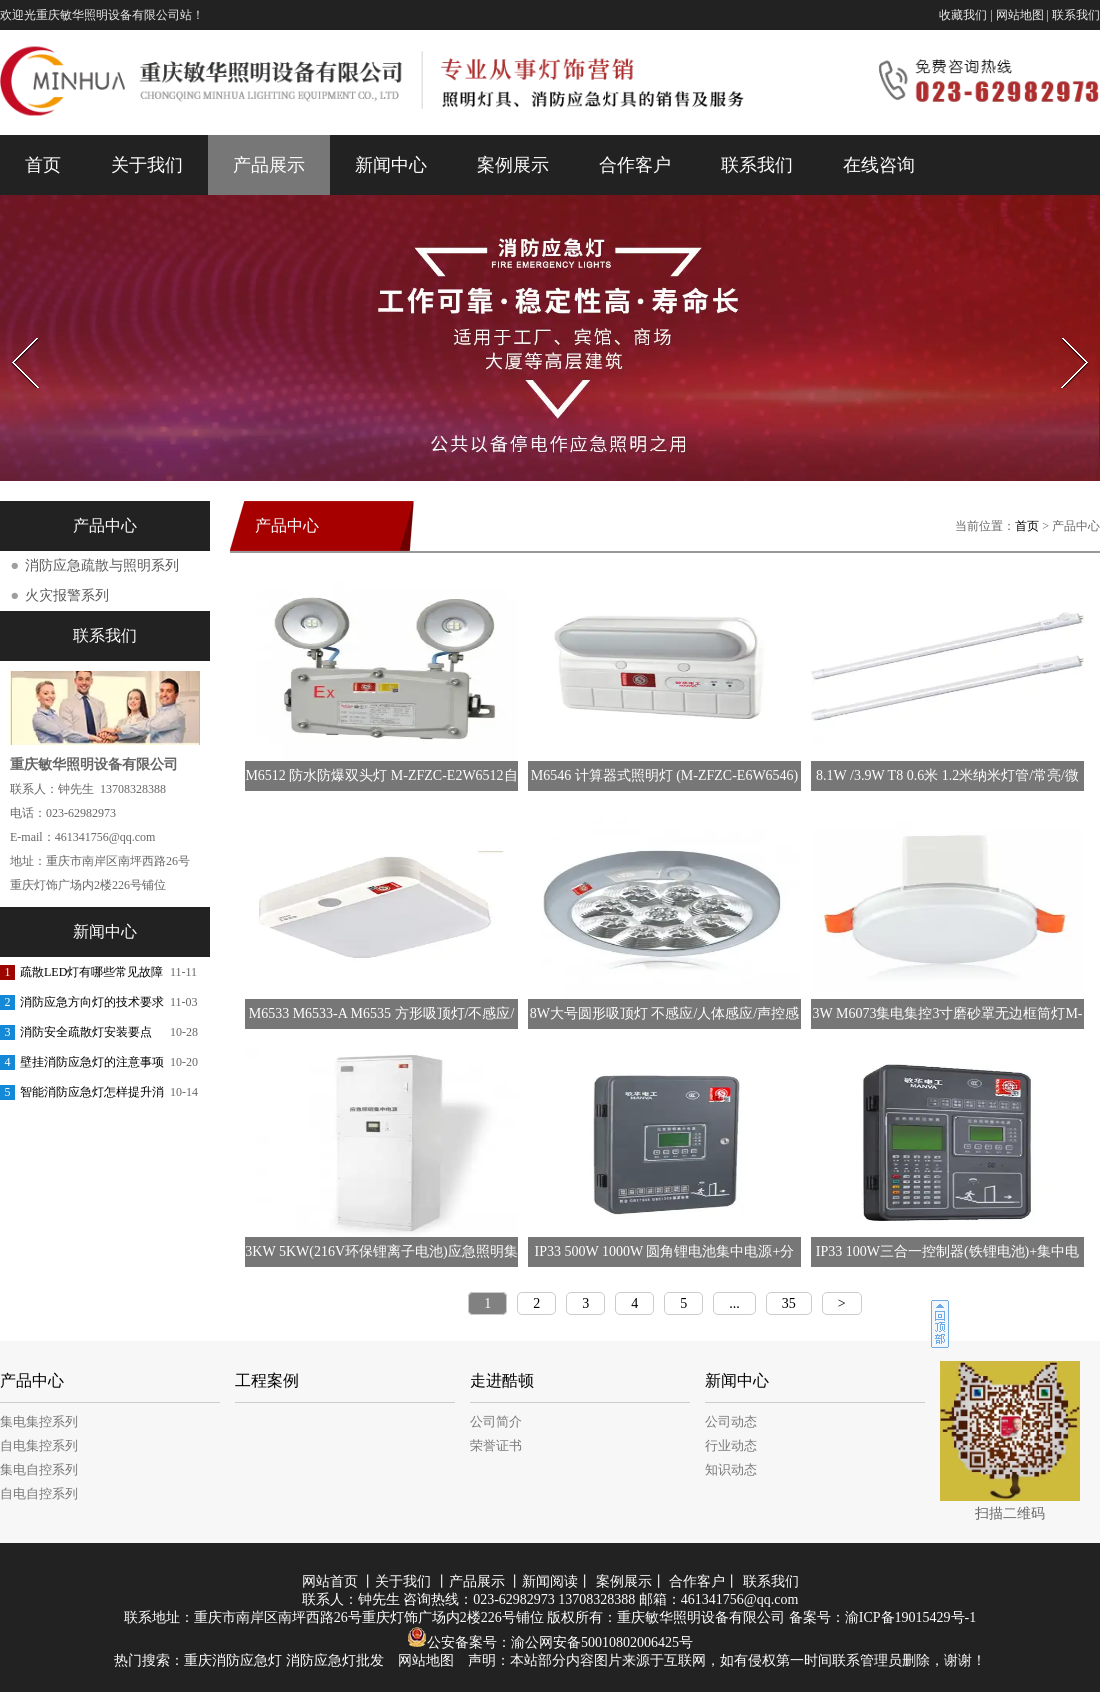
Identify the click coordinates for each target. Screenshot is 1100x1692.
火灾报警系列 (67, 595)
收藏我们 (963, 15)
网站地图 (1020, 15)
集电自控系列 (39, 1469)
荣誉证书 (496, 1445)
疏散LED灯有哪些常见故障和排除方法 (91, 976)
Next (1063, 331)
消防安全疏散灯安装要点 (86, 1032)
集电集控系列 (39, 1421)
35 (789, 1303)
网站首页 (330, 1581)
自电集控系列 (39, 1445)
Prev (13, 331)
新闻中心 (391, 165)
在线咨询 (879, 165)
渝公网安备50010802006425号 (602, 1642)
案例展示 (513, 165)
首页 (43, 165)
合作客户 (635, 165)
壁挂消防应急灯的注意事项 (92, 1062)
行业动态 (731, 1445)
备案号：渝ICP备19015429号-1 (882, 1617)
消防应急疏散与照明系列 (102, 565)
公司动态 (731, 1421)
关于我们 (147, 165)
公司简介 (496, 1421)
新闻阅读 (550, 1581)
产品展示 (269, 165)
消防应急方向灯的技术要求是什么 (92, 1006)
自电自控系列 (39, 1493)
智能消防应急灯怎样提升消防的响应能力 (92, 1096)
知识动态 (731, 1469)
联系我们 (1076, 15)
